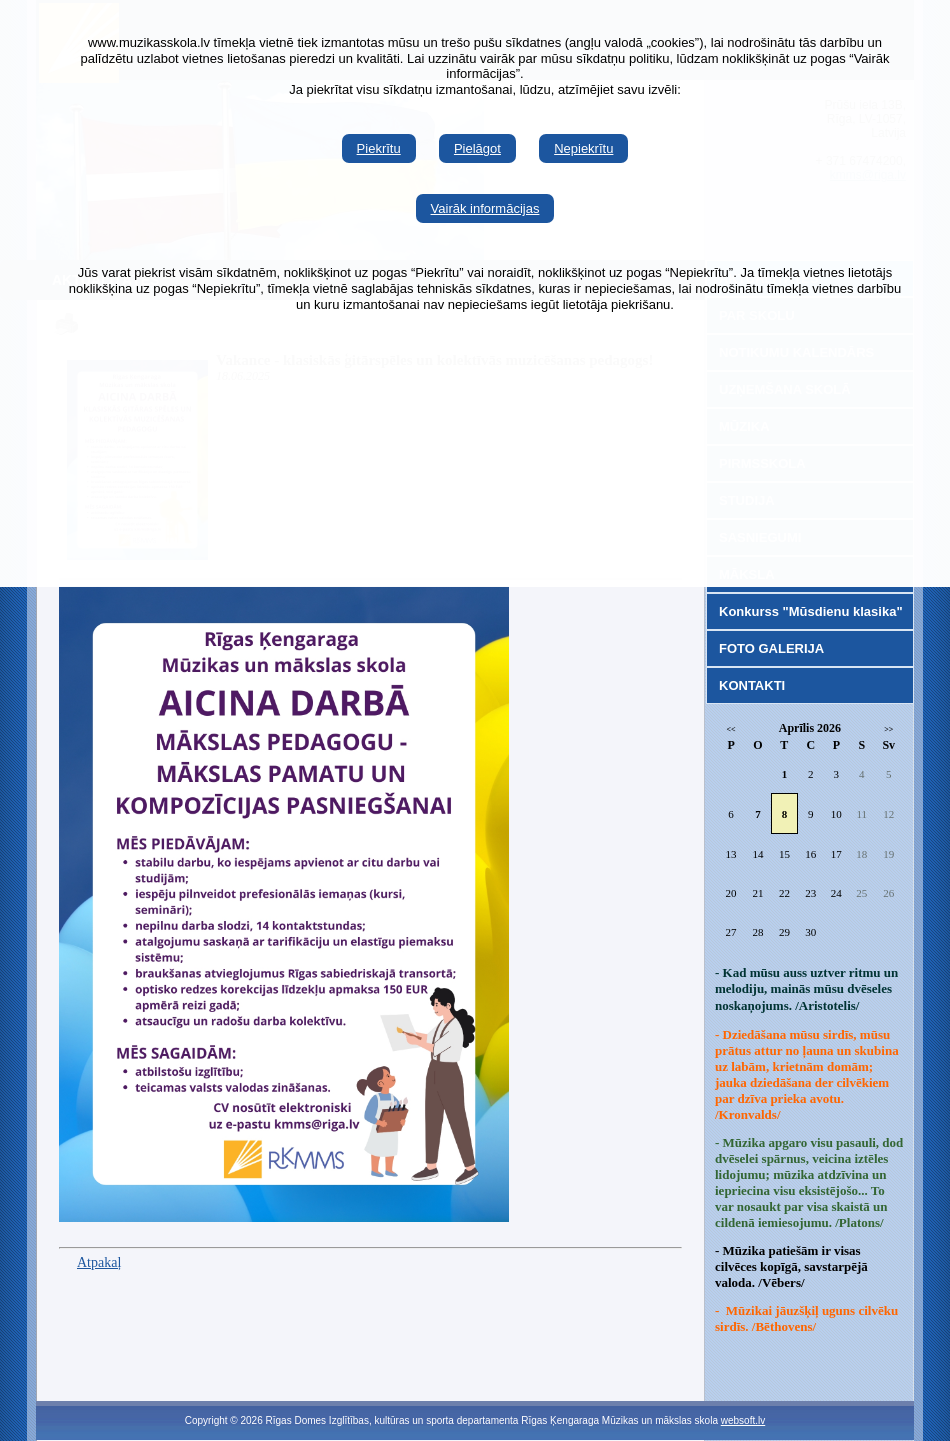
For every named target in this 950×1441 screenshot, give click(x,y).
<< (731, 729)
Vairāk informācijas (485, 208)
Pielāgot (477, 148)
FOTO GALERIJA (771, 648)
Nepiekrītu (583, 148)
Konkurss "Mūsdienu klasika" (811, 611)
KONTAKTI (752, 685)
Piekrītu (379, 148)
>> (888, 729)
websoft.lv (743, 1420)
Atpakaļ (99, 1262)
